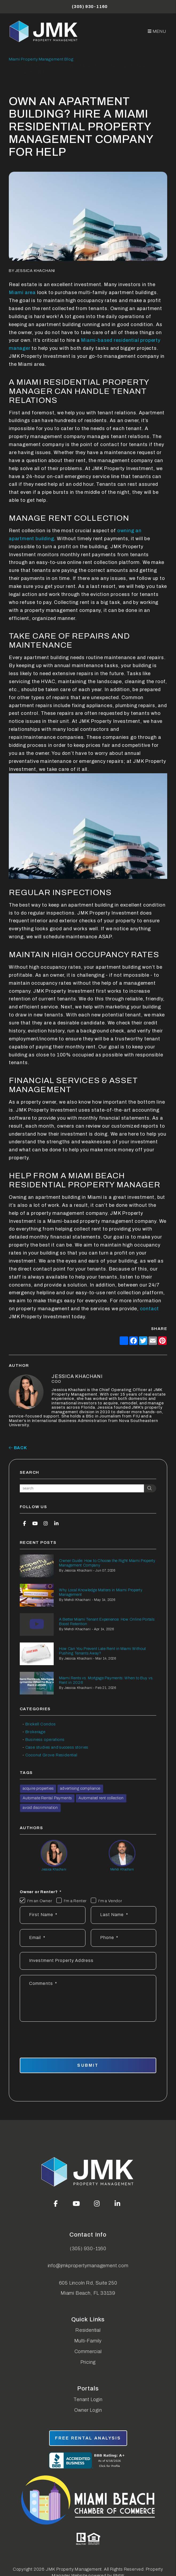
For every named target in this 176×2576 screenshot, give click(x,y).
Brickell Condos (40, 1724)
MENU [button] (157, 31)
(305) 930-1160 (90, 6)
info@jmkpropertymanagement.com (88, 2265)
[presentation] (115, 2036)
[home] (44, 31)
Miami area (22, 292)
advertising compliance (80, 1788)
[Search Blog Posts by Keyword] (82, 1488)
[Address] (88, 1961)
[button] (24, 1523)
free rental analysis (88, 2438)
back (18, 1447)
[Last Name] (124, 1915)
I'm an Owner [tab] (39, 1901)
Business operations (45, 1739)
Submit (88, 2065)
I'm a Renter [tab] (75, 1901)
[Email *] (52, 1938)
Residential (88, 2330)
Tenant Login (88, 2399)
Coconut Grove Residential (51, 1755)
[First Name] (52, 1915)
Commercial (88, 2351)
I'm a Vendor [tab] (110, 1901)
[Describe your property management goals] (88, 1998)
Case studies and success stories (57, 1747)
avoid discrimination (40, 1808)
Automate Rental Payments (47, 1798)
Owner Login (88, 2410)
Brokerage (35, 1732)
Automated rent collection (101, 1798)
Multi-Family (88, 2340)
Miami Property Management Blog (41, 59)
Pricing (88, 2362)
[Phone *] (124, 1938)
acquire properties (38, 1788)
